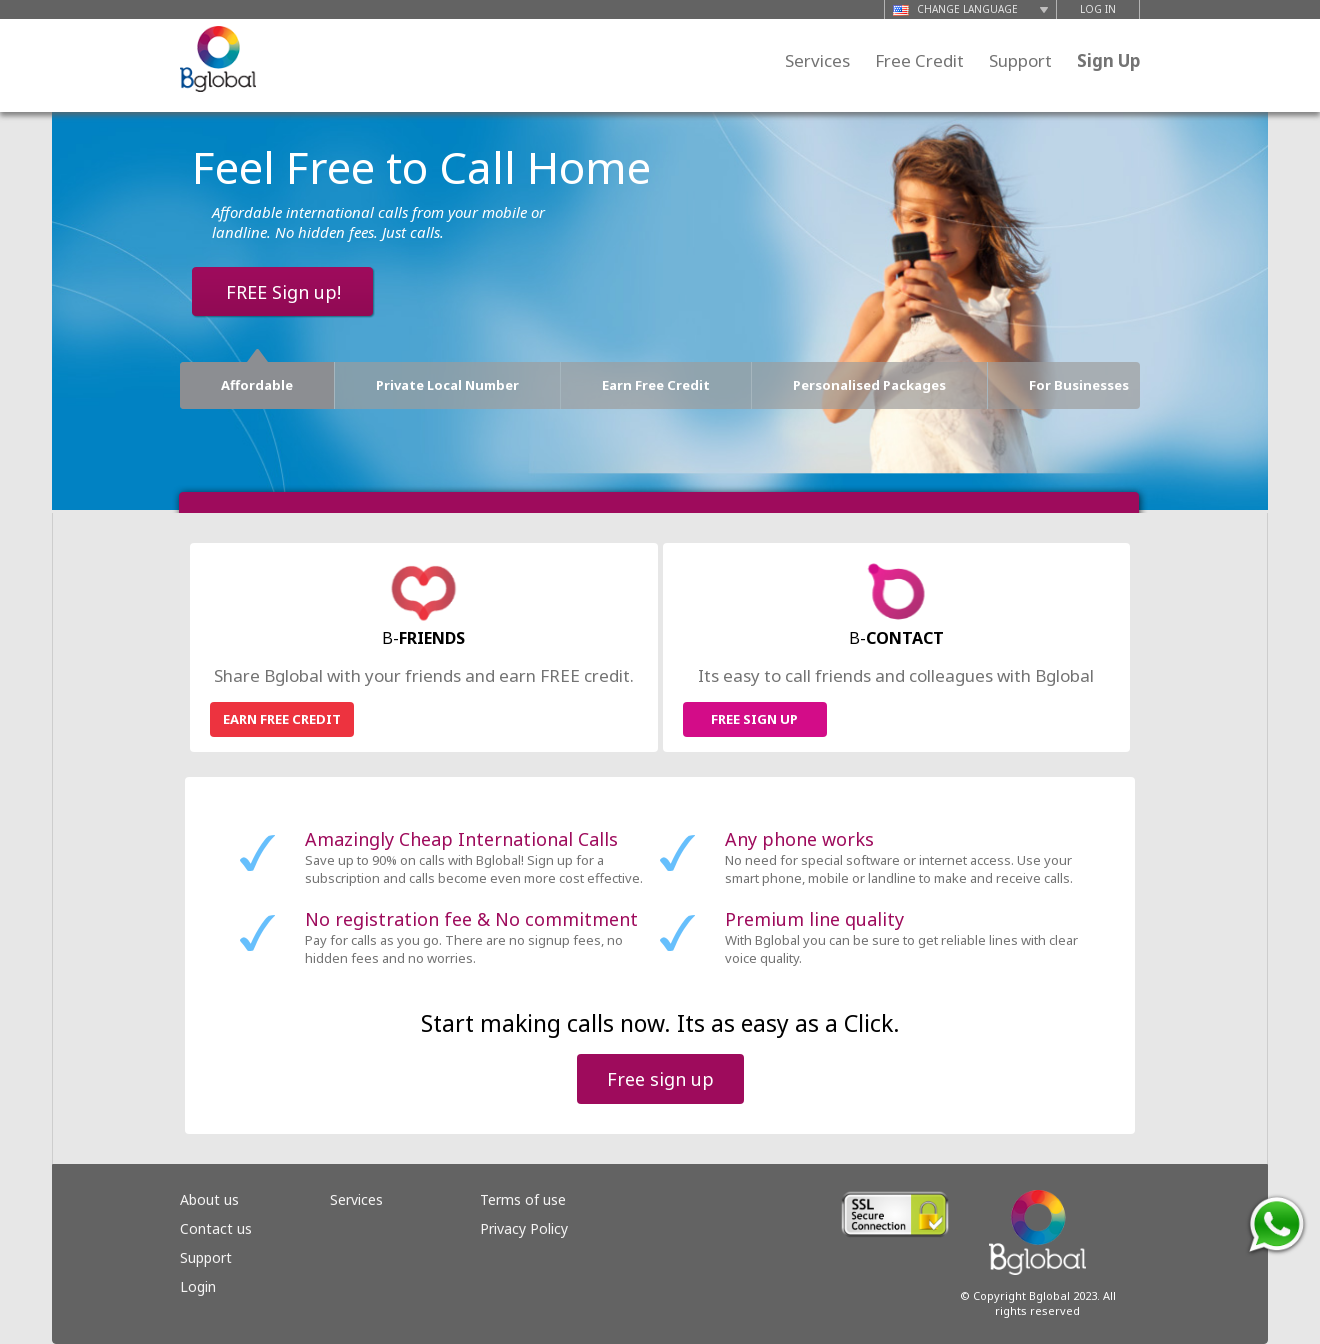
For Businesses (1079, 385)
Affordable (257, 378)
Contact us (216, 1228)
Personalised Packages (869, 385)
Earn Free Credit (656, 385)
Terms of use (523, 1199)
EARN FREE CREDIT (282, 719)
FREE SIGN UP (754, 719)
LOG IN (1098, 9)
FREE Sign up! (283, 292)
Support (1020, 60)
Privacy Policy (524, 1228)
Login (198, 1286)
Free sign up (660, 1079)
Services (817, 60)
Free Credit (919, 60)
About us (209, 1199)
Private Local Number (447, 385)
